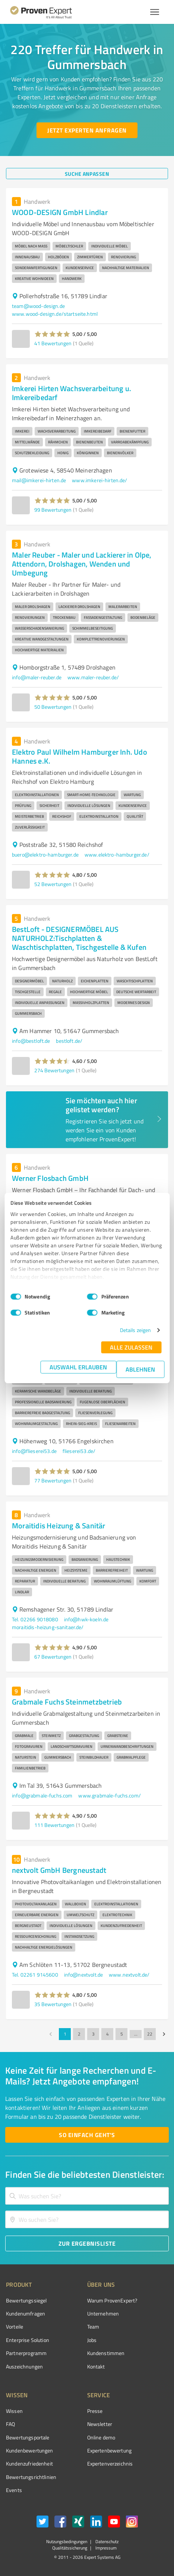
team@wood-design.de (38, 305)
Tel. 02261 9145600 (35, 1974)
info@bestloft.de (31, 1040)
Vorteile (14, 2326)
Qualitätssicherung (69, 2548)
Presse (95, 2410)
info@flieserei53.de (34, 1450)
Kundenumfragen (25, 2313)
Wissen (14, 2410)
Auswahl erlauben (78, 1367)
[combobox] (87, 2196)
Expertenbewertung (109, 2450)
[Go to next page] (164, 2034)
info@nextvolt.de (83, 1974)
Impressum (105, 2548)
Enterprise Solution (27, 2339)
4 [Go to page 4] (107, 2034)
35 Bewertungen (53, 2004)
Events (14, 2490)
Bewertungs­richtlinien (31, 2476)
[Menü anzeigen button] (154, 12)
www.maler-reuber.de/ (93, 677)
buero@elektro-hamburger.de (45, 854)
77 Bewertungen (53, 1480)
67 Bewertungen (53, 1656)
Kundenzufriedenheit (29, 2463)
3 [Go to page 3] (93, 2034)
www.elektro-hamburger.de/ (117, 854)
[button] (52, 334)
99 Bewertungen (53, 509)
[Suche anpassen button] (87, 173)
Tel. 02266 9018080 (35, 1619)
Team (93, 2326)
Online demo (101, 2437)
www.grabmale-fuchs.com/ (109, 1795)
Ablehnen (140, 1369)
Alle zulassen (131, 1347)
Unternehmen (103, 2313)
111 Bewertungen (54, 1824)
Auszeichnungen (24, 2366)
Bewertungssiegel (26, 2300)
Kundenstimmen (106, 2353)
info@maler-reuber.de (36, 677)
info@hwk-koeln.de (86, 1619)
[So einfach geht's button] (87, 2135)
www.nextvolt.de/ (129, 1974)
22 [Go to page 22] (150, 2034)
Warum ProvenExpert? (112, 2300)
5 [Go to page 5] (121, 2034)
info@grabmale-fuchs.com (42, 1795)
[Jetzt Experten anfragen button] (87, 130)
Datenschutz (106, 2541)
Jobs (92, 2339)
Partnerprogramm (26, 2353)
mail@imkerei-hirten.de (39, 480)
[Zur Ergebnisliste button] (87, 2243)
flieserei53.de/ (79, 1450)
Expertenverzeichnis (110, 2463)
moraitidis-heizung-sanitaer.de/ (48, 1627)
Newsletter (100, 2423)
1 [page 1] (65, 2034)
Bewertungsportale (28, 2437)
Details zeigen (135, 1330)
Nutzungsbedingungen (66, 2541)
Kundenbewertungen (29, 2450)
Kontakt (96, 2366)
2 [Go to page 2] (79, 2034)
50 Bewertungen (53, 706)
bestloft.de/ (69, 1040)
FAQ (10, 2423)
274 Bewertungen (54, 1070)
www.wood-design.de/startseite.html (55, 313)
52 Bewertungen (53, 884)
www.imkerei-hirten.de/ (99, 480)
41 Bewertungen (53, 343)
